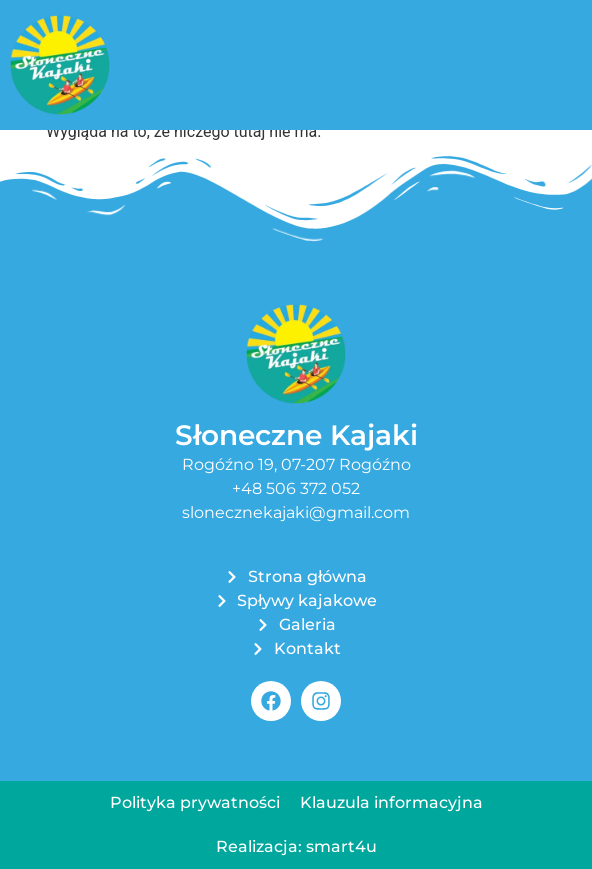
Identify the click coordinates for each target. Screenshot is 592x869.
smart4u (341, 846)
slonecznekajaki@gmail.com (296, 512)
